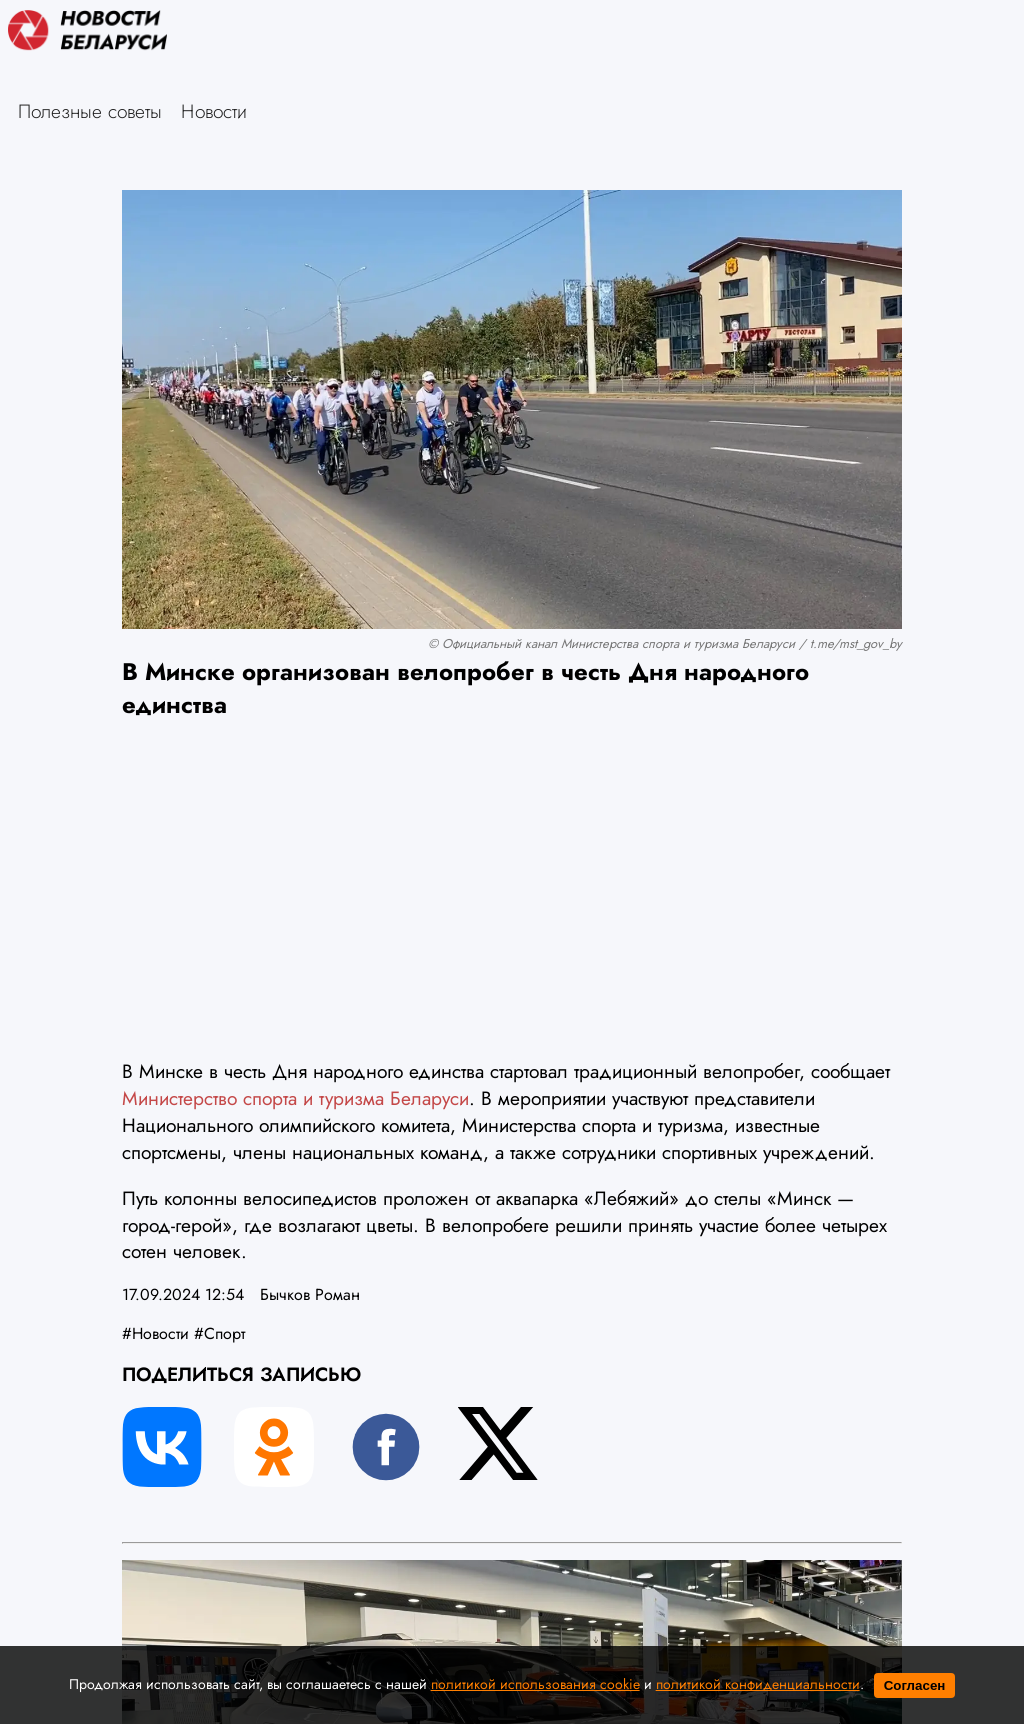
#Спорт (219, 1333)
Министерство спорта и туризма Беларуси (295, 1098)
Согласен (915, 1685)
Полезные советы (90, 111)
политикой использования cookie (535, 1684)
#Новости (155, 1333)
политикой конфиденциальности (758, 1684)
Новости (214, 111)
